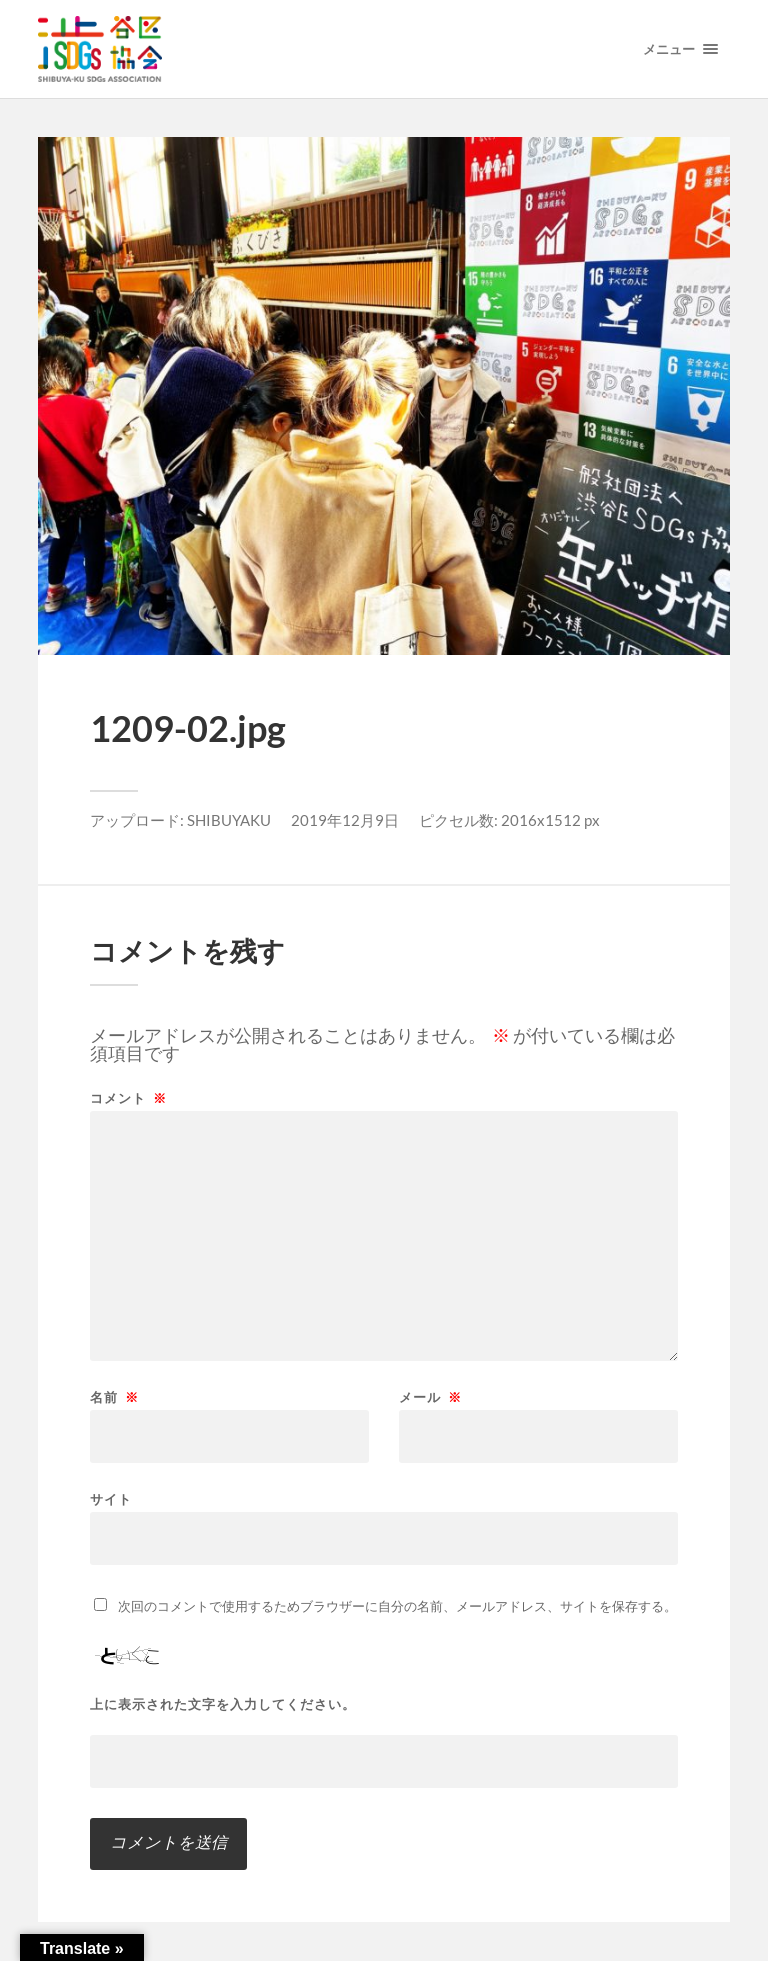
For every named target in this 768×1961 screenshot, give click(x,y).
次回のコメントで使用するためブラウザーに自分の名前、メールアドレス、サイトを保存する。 (397, 1606)
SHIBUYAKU (229, 820)
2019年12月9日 (345, 820)
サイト (111, 1498)
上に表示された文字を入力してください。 (223, 1704)
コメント (128, 1098)
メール (430, 1397)
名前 (114, 1397)
